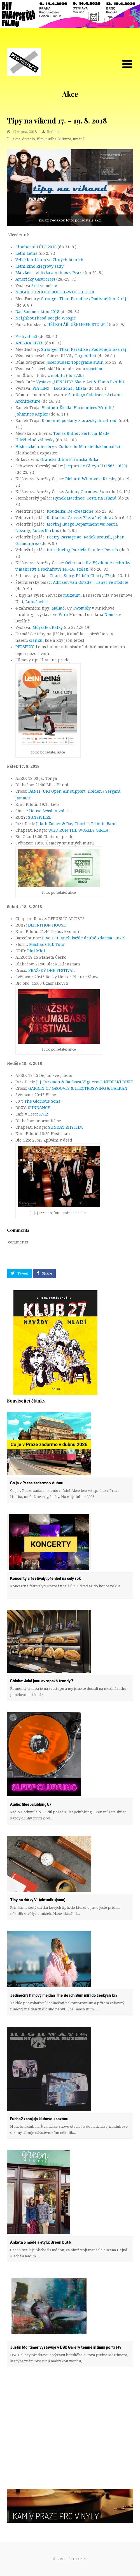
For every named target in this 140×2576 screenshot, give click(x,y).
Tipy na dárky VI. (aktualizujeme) (38, 1900)
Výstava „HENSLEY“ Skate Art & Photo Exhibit (80, 382)
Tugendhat (85, 356)
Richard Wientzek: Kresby (90, 479)
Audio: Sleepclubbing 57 (31, 1805)
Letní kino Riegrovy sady (39, 266)
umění (78, 139)
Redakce (54, 132)
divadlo (28, 139)
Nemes (111, 614)
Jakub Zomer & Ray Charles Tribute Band (76, 824)
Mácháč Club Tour (47, 944)
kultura (64, 139)
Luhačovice (36, 601)
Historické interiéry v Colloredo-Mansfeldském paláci (67, 446)
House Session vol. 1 (49, 811)
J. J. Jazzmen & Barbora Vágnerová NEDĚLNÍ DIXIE (84, 1082)
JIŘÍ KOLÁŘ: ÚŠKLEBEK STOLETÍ (77, 324)
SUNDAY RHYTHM (65, 1127)
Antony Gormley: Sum (86, 491)
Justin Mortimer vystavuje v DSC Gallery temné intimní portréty (65, 2347)
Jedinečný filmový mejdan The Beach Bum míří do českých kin (63, 1996)
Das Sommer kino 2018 (37, 311)
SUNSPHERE (39, 817)
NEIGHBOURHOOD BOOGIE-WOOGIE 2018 (54, 292)
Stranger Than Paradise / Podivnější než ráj (83, 299)
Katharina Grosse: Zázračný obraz (80, 517)
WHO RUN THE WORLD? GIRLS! (78, 830)
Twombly (82, 608)
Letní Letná (26, 253)
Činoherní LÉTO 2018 (36, 247)
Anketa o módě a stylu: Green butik (40, 2242)
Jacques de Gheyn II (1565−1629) (95, 466)
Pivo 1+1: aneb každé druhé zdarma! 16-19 (83, 938)
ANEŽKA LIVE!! (29, 343)
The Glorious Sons (42, 1101)
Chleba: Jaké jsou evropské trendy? (41, 1681)
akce (16, 139)
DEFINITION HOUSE (47, 925)
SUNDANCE (39, 1107)
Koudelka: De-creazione (70, 511)
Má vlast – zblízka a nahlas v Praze (49, 272)
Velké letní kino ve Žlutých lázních (49, 260)
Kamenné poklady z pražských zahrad (80, 420)
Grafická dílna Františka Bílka (69, 459)
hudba (51, 139)
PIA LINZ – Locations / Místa (59, 388)
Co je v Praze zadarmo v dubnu (36, 1483)
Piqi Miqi (36, 951)
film (40, 139)
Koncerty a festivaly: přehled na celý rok (45, 1579)
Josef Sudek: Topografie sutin (75, 362)
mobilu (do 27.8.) (67, 375)
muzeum (72, 595)
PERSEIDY (24, 647)
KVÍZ (43, 1114)
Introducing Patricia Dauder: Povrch (82, 550)
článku (36, 640)
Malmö (58, 608)
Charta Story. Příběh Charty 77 (79, 575)
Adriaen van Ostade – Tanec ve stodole (90, 582)
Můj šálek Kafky (47, 627)
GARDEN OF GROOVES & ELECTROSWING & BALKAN (77, 1088)
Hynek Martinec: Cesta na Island (84, 498)
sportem (94, 369)
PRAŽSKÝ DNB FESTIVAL (51, 970)
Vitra (63, 614)
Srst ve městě (44, 285)
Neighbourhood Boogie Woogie (45, 318)
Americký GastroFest (35, 279)
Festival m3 (26, 336)
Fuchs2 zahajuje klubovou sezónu (39, 2119)
